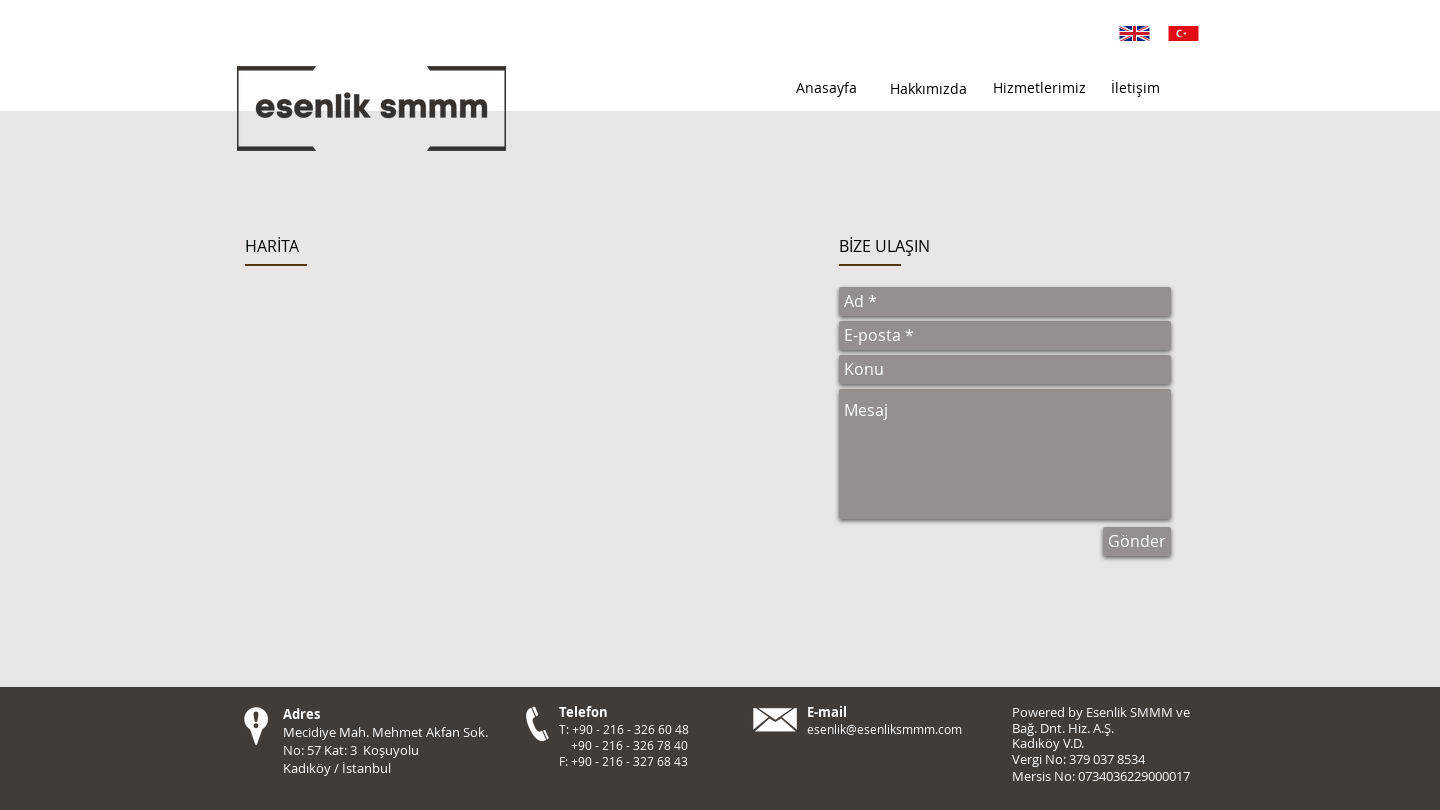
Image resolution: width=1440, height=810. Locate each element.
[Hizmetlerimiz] (1039, 88)
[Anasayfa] (826, 88)
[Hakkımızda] (928, 89)
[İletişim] (1135, 88)
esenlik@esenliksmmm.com (884, 729)
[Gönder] (1137, 541)
